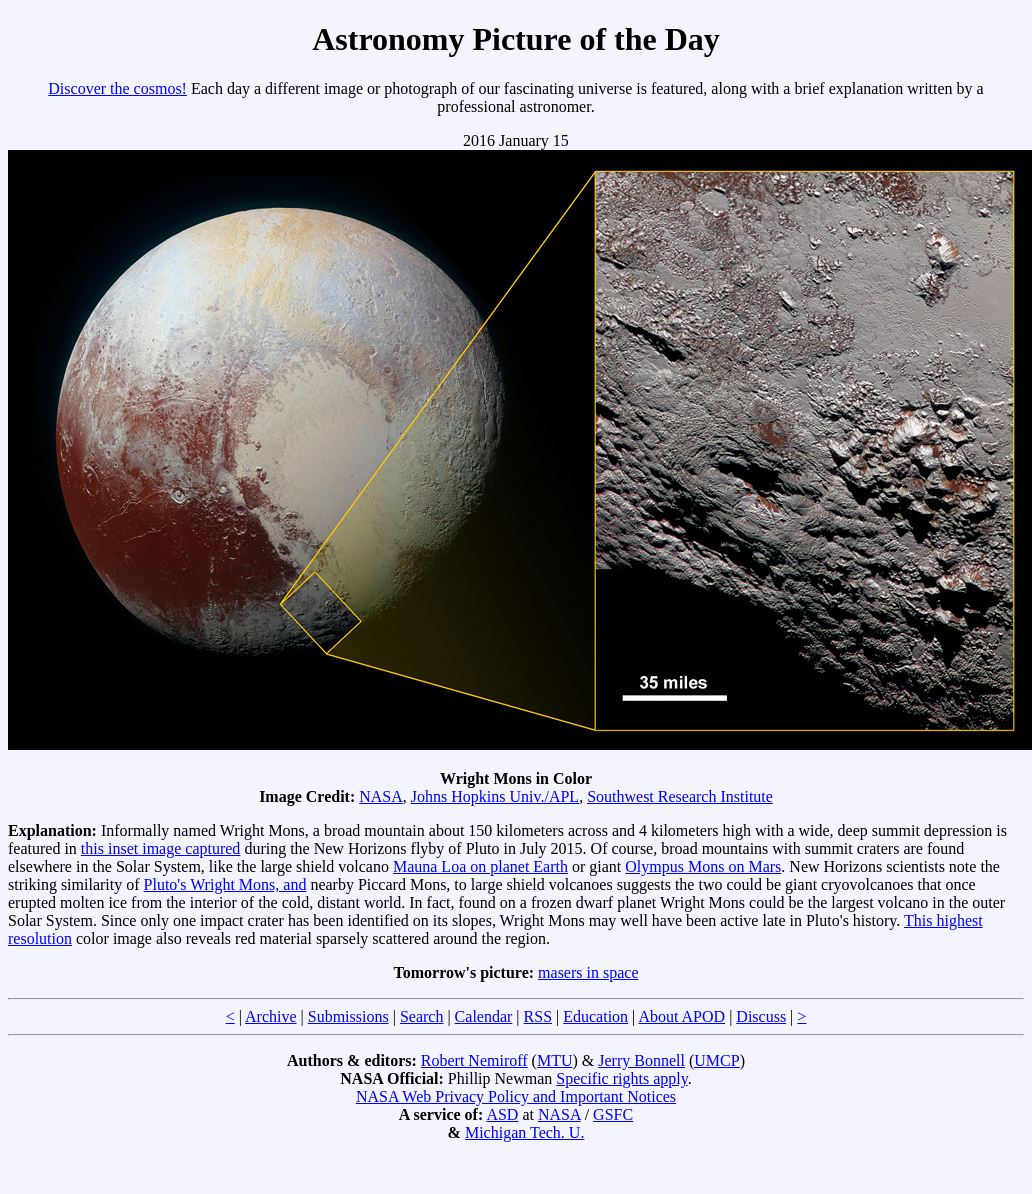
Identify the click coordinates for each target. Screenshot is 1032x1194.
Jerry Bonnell (641, 1060)
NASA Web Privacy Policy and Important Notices (516, 1096)
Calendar (484, 1016)
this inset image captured (161, 848)
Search (422, 1016)
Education (595, 1016)
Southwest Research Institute (680, 796)
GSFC (613, 1114)
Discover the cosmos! (117, 88)
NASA (381, 796)
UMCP (716, 1060)
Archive (271, 1016)
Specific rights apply (621, 1078)
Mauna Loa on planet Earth (480, 866)
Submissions (348, 1016)
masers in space (588, 972)
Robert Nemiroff (474, 1060)
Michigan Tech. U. (524, 1132)
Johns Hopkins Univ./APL (495, 796)
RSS (538, 1016)
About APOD (681, 1016)
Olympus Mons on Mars (703, 866)
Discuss (761, 1016)
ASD (502, 1114)
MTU (555, 1060)
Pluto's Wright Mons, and (225, 884)
